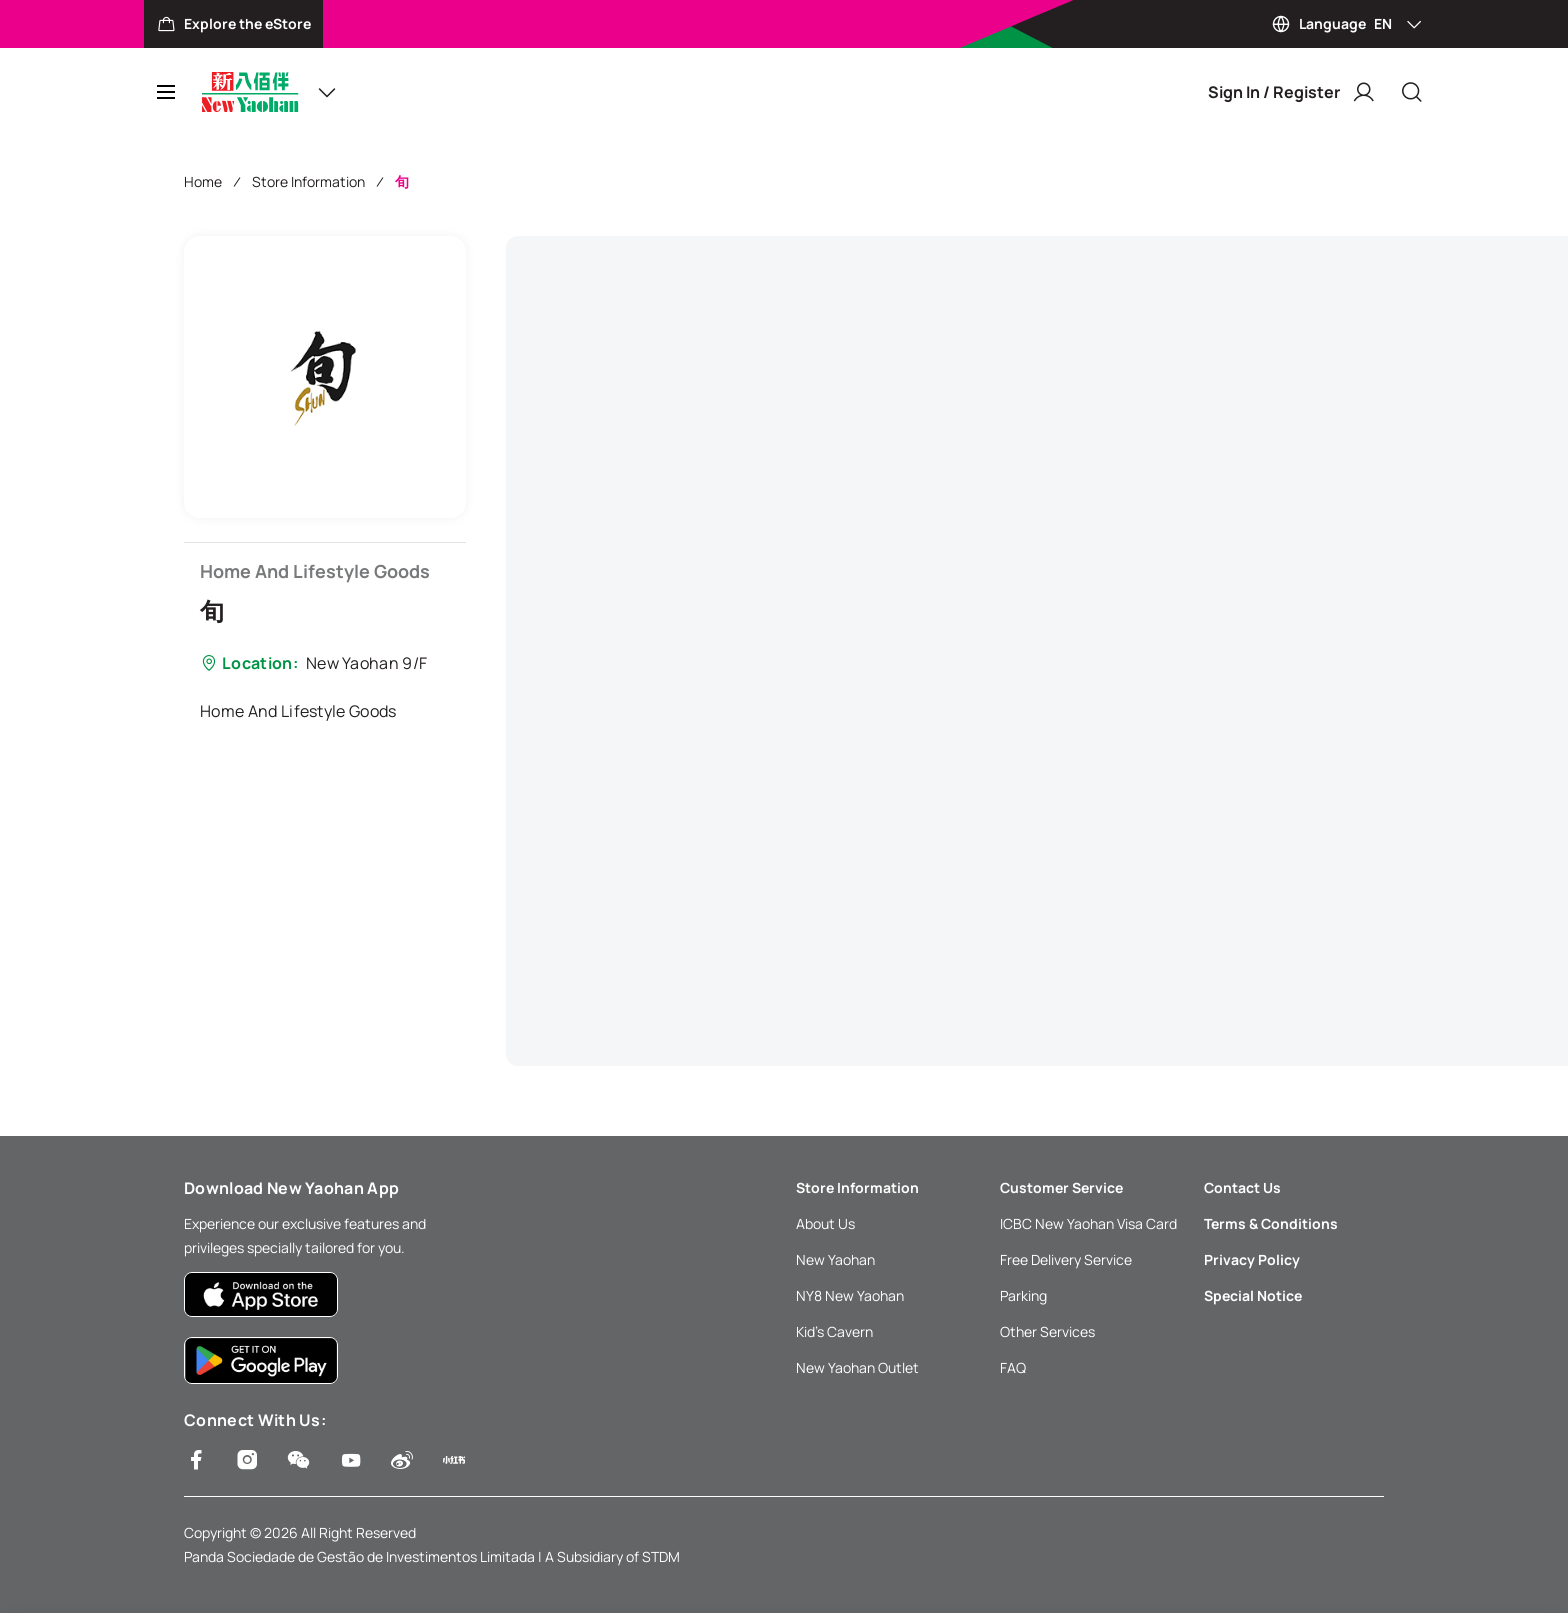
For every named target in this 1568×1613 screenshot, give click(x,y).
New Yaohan (835, 1259)
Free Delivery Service (1066, 1259)
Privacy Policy (1252, 1259)
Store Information (308, 181)
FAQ (1013, 1367)
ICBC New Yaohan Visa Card (1088, 1223)
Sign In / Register (1292, 92)
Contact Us (1242, 1187)
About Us (825, 1223)
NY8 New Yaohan (850, 1295)
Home (203, 181)
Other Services (1047, 1331)
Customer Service (1061, 1187)
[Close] (1412, 92)
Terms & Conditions (1271, 1223)
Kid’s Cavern (834, 1331)
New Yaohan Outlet (857, 1367)
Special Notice (1253, 1295)
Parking (1023, 1295)
